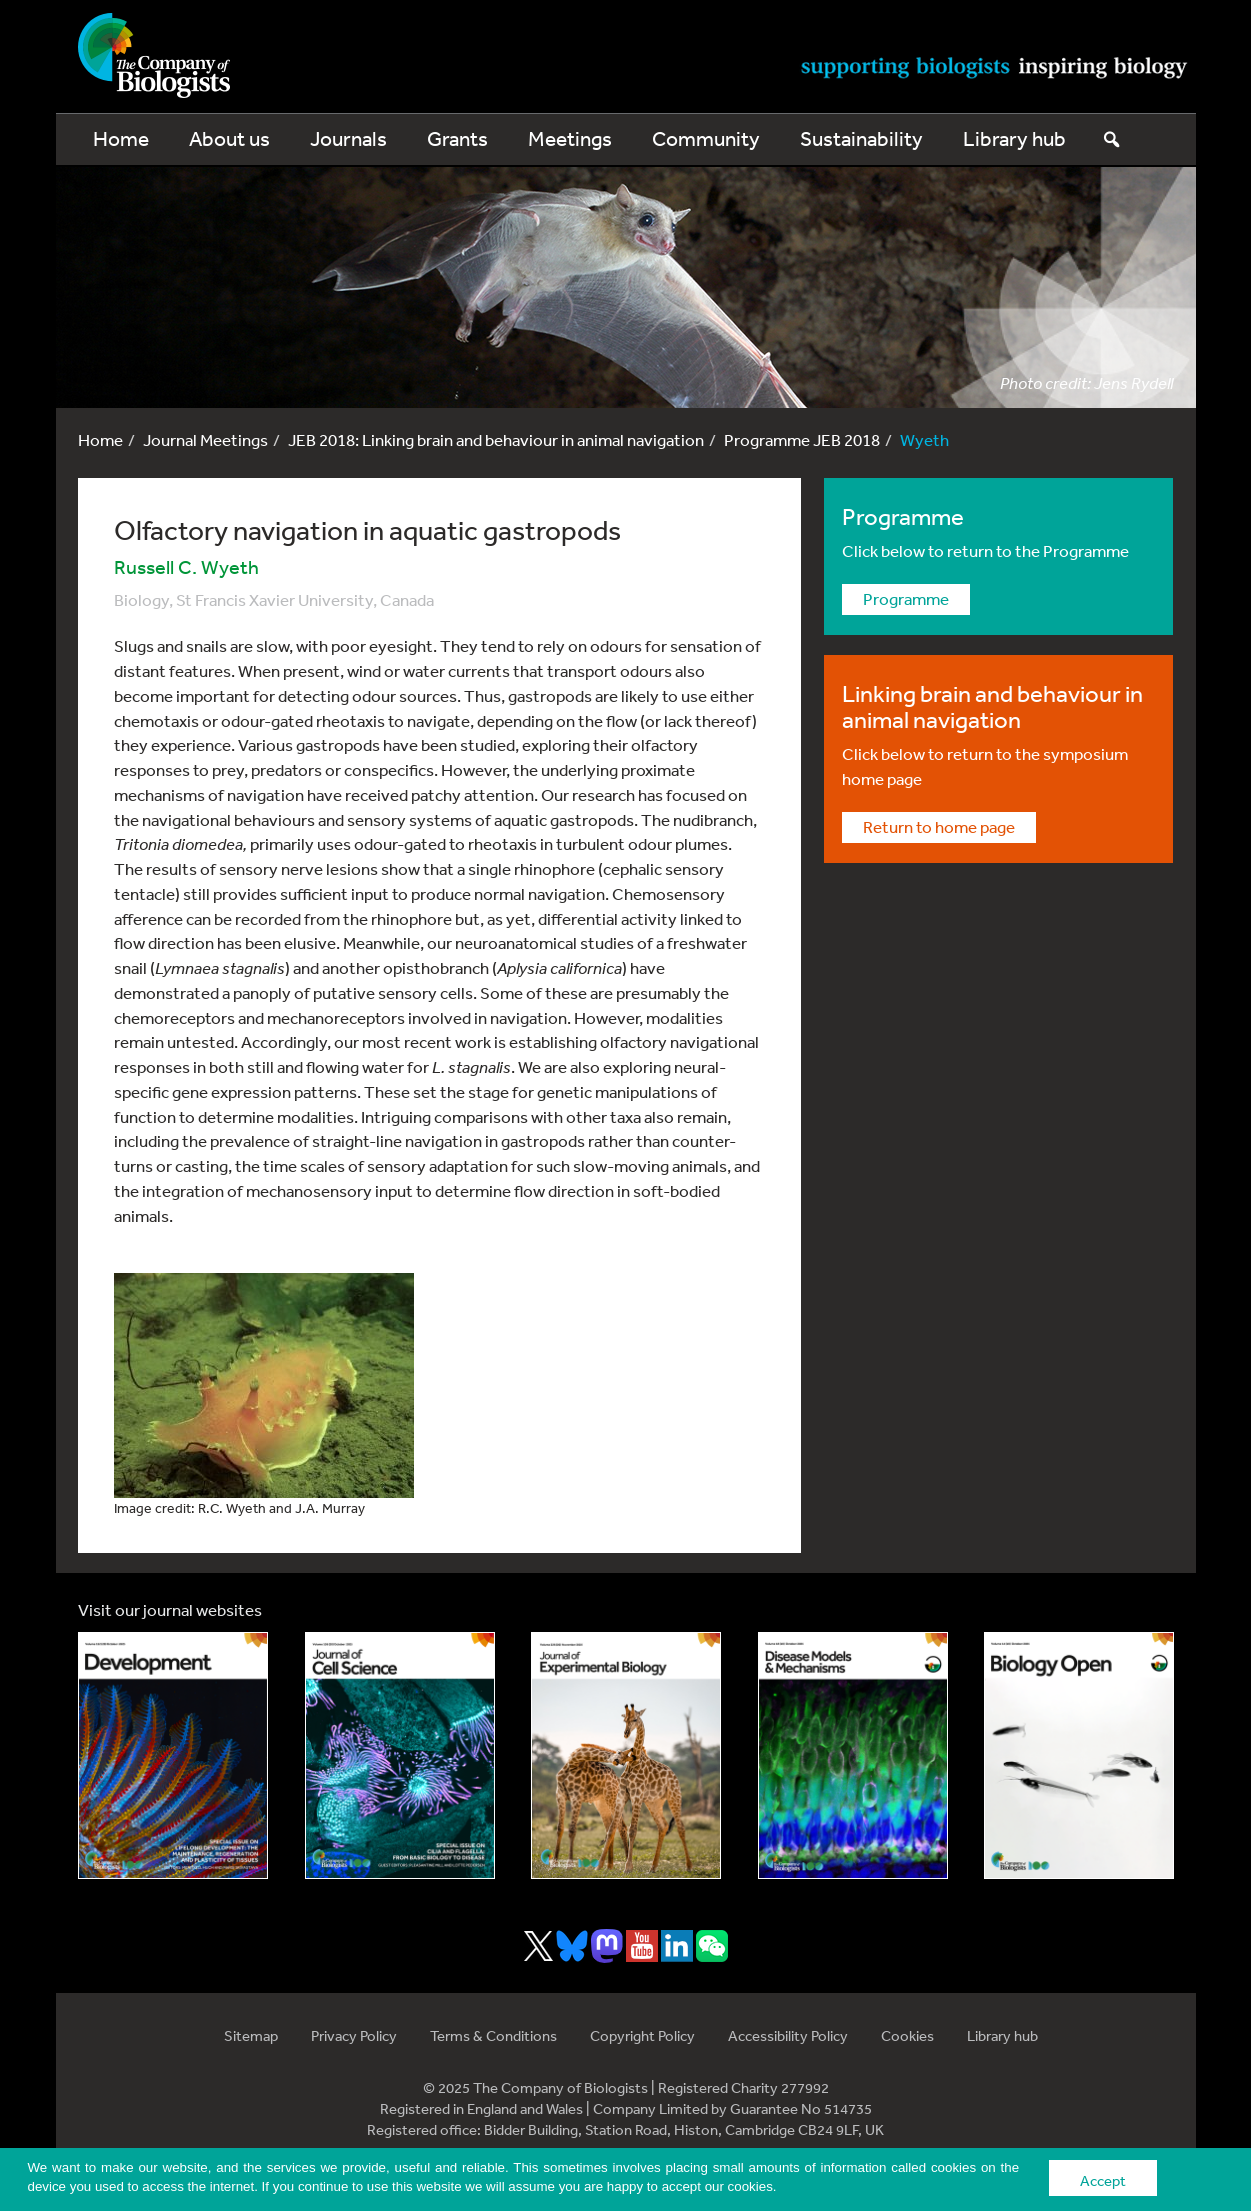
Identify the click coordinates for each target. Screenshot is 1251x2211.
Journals (348, 138)
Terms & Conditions (493, 2035)
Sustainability (861, 138)
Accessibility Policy (788, 2035)
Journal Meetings (205, 439)
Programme (906, 598)
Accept (1103, 2180)
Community (706, 138)
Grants (457, 138)
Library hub (1014, 138)
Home (121, 138)
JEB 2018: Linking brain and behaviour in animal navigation (496, 439)
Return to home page (939, 826)
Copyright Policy (642, 2035)
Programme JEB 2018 (802, 439)
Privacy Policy (354, 2035)
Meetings (570, 138)
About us (229, 138)
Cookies (907, 2035)
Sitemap (251, 2035)
